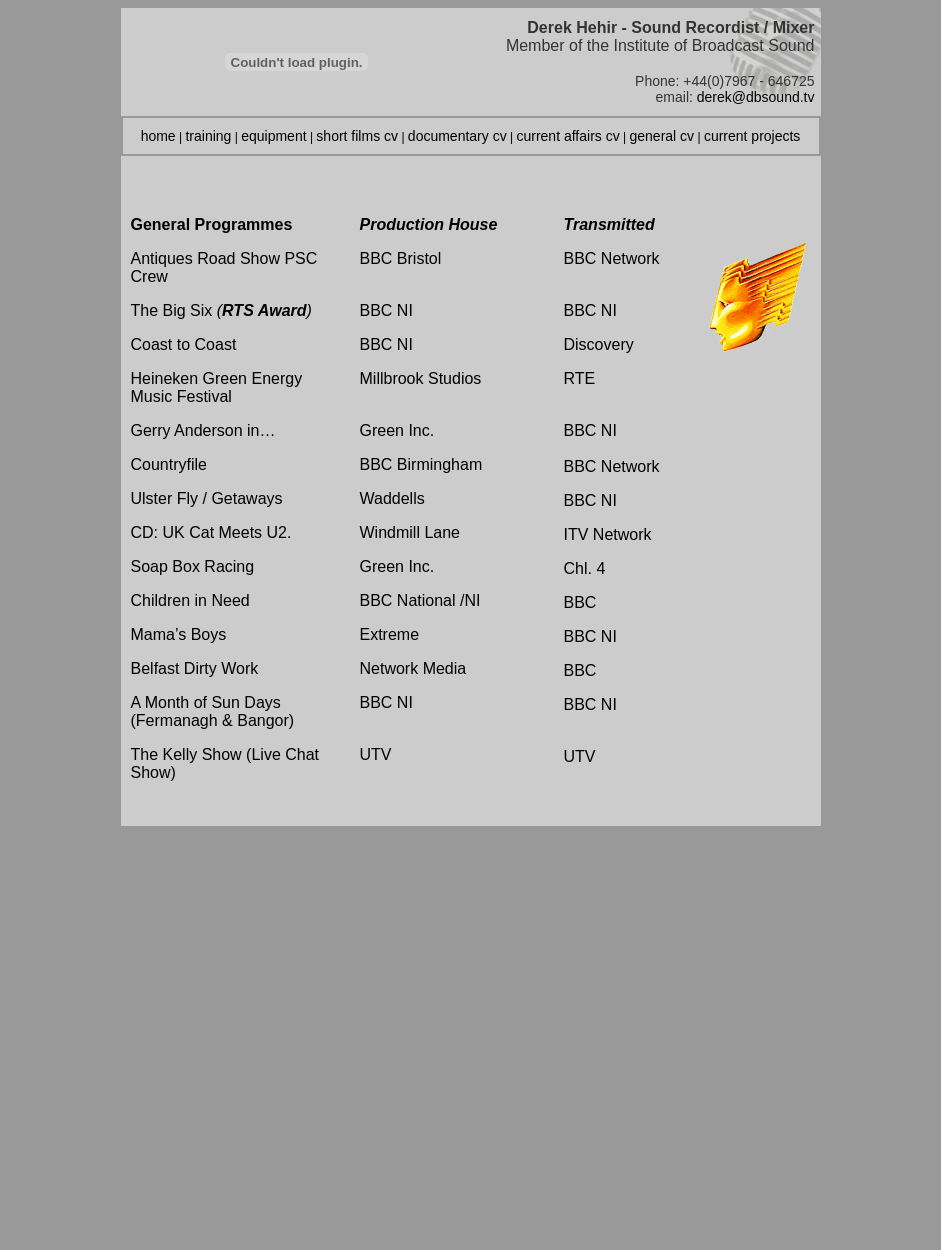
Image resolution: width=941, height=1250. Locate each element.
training (208, 136)
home (158, 136)
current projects (752, 136)
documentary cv (457, 136)
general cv (662, 136)
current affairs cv (567, 136)
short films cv (357, 136)
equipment (273, 136)
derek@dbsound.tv (756, 97)
